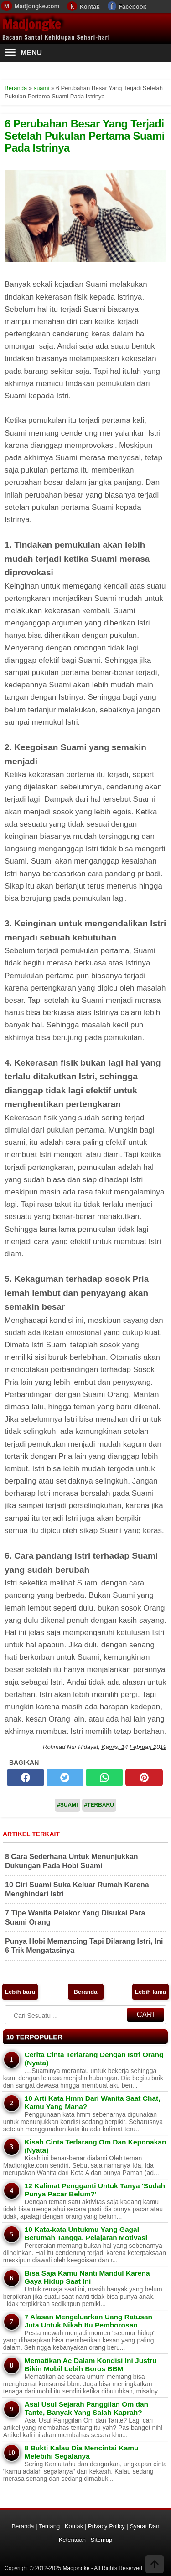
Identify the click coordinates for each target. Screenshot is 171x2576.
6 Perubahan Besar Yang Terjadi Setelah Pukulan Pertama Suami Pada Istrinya (85, 135)
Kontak (89, 6)
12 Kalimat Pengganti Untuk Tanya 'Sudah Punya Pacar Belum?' (95, 2190)
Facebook (132, 6)
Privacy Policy (106, 2526)
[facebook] (25, 1777)
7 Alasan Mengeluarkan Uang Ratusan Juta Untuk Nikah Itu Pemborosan (88, 2321)
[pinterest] (144, 1777)
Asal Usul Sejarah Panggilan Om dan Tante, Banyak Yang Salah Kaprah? (86, 2408)
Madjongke (31, 24)
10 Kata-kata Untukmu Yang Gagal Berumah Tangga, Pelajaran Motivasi (86, 2233)
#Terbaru (99, 1805)
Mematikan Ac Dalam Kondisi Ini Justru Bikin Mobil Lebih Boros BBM (91, 2365)
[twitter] (65, 1777)
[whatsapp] (104, 1777)
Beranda (85, 1991)
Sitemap (102, 2539)
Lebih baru (20, 1991)
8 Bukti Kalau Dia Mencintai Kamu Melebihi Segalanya (82, 2452)
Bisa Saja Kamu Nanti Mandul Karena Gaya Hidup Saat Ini (87, 2277)
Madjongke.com (37, 6)
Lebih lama (150, 1991)
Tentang (49, 2526)
